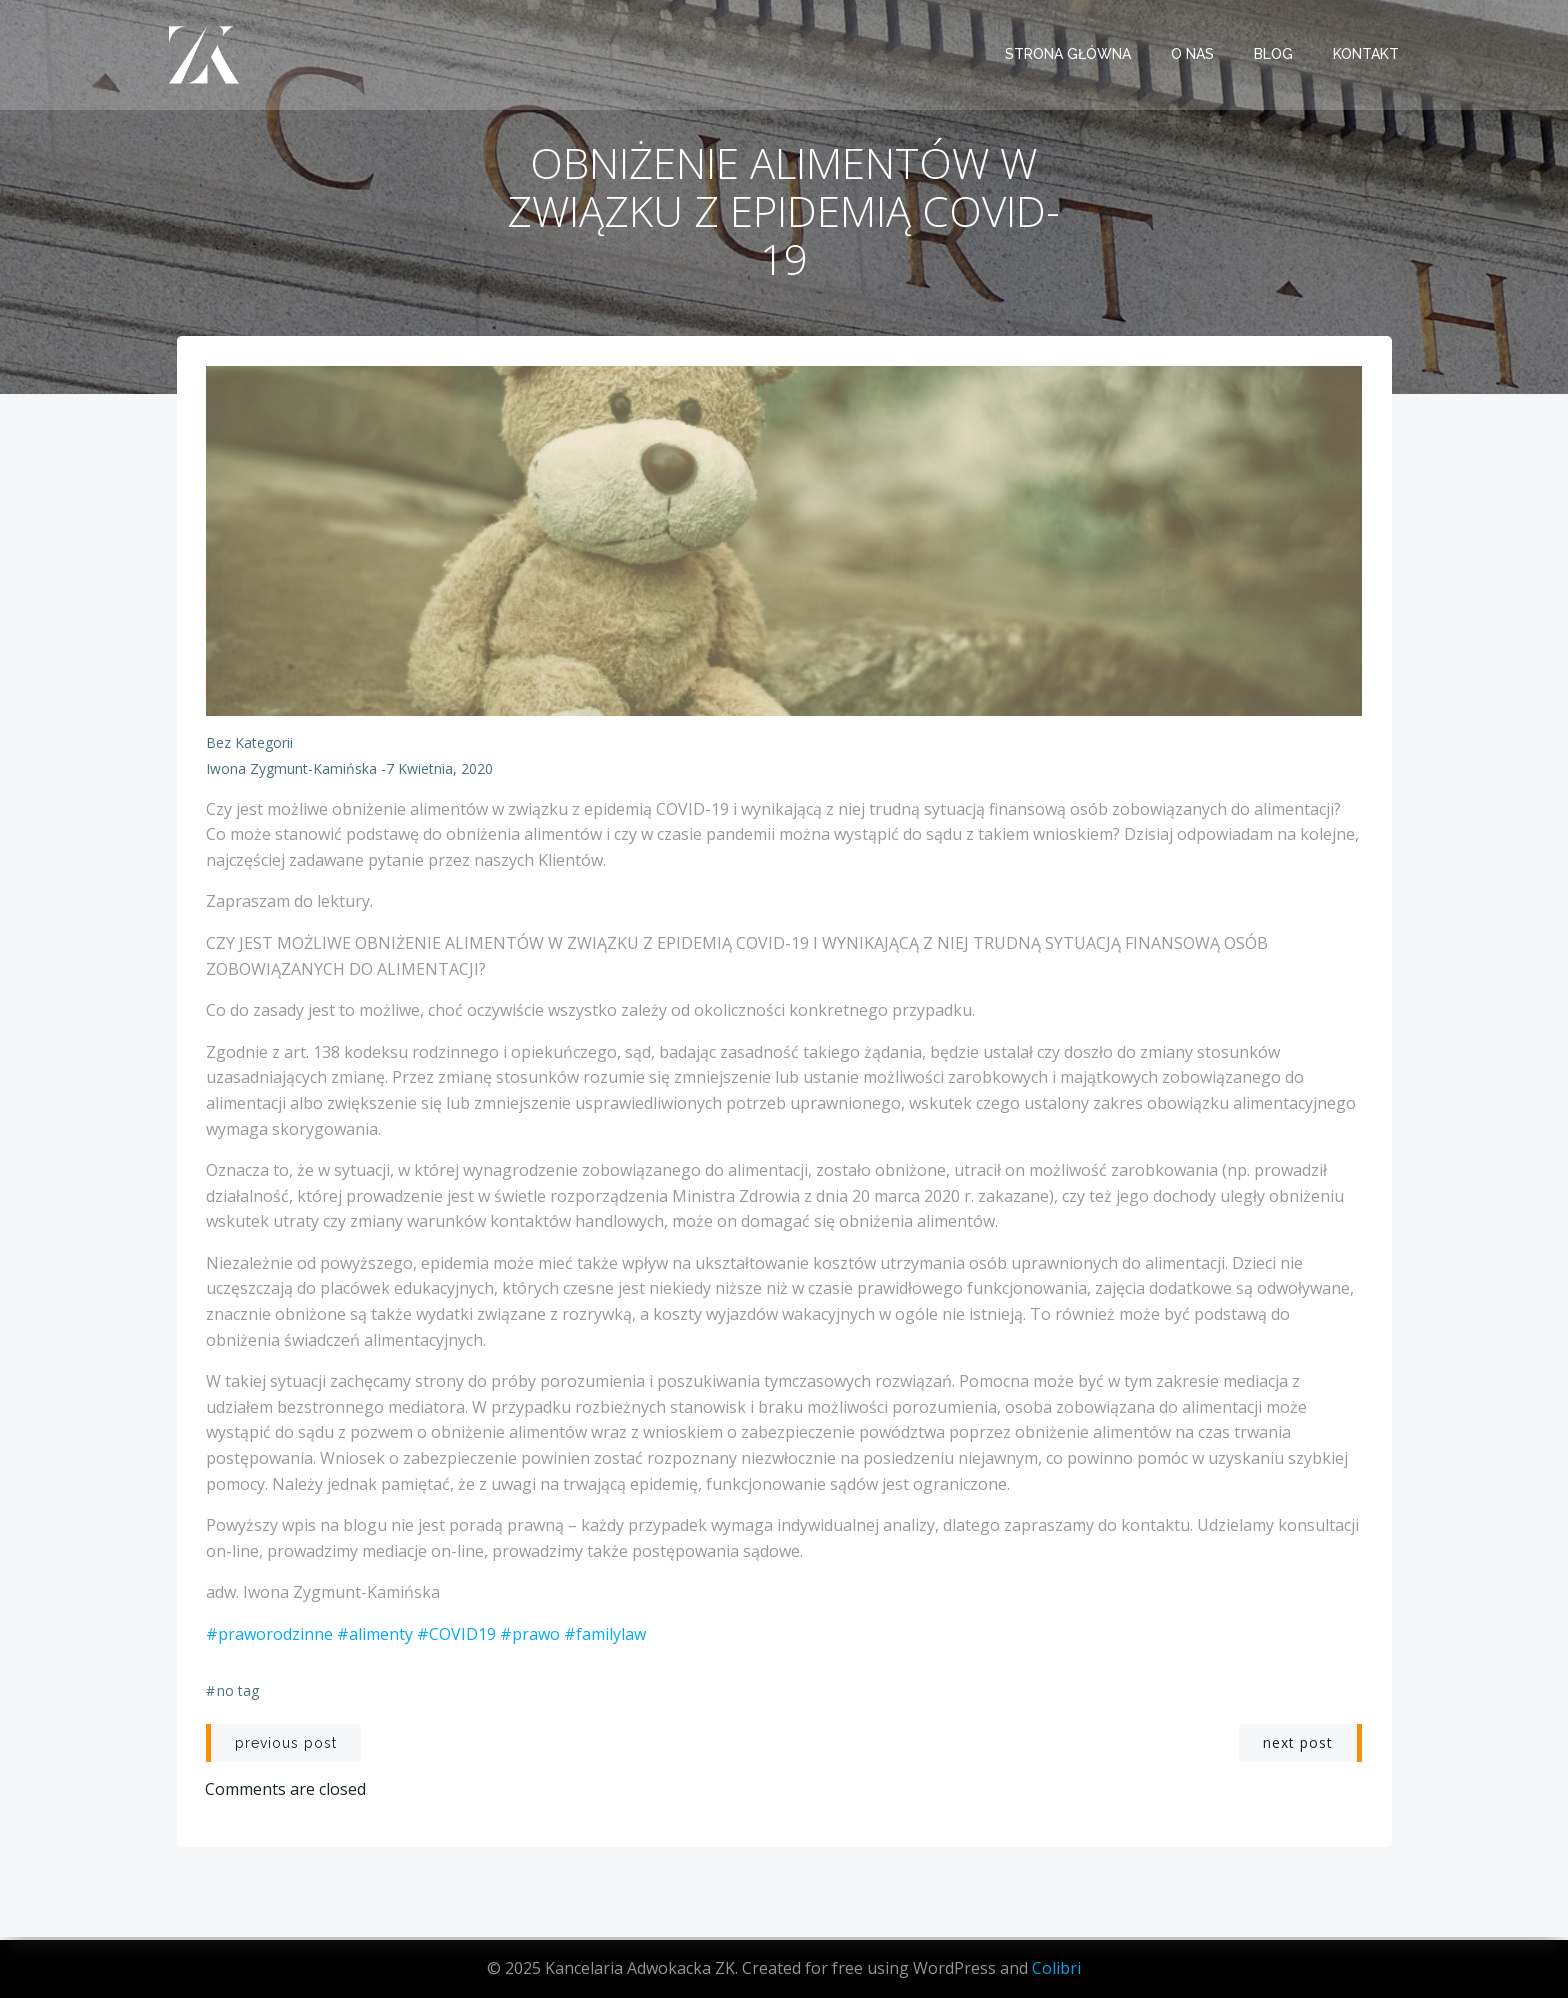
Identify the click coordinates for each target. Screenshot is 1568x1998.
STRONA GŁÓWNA (1069, 55)
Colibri (1056, 1968)
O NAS (1193, 55)
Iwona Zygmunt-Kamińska (291, 771)
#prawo (530, 1637)
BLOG (1274, 55)
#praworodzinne (269, 1637)
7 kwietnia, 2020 (439, 771)
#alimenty (375, 1637)
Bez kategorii (249, 745)
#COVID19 (456, 1637)
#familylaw (605, 1637)
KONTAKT (1367, 55)
